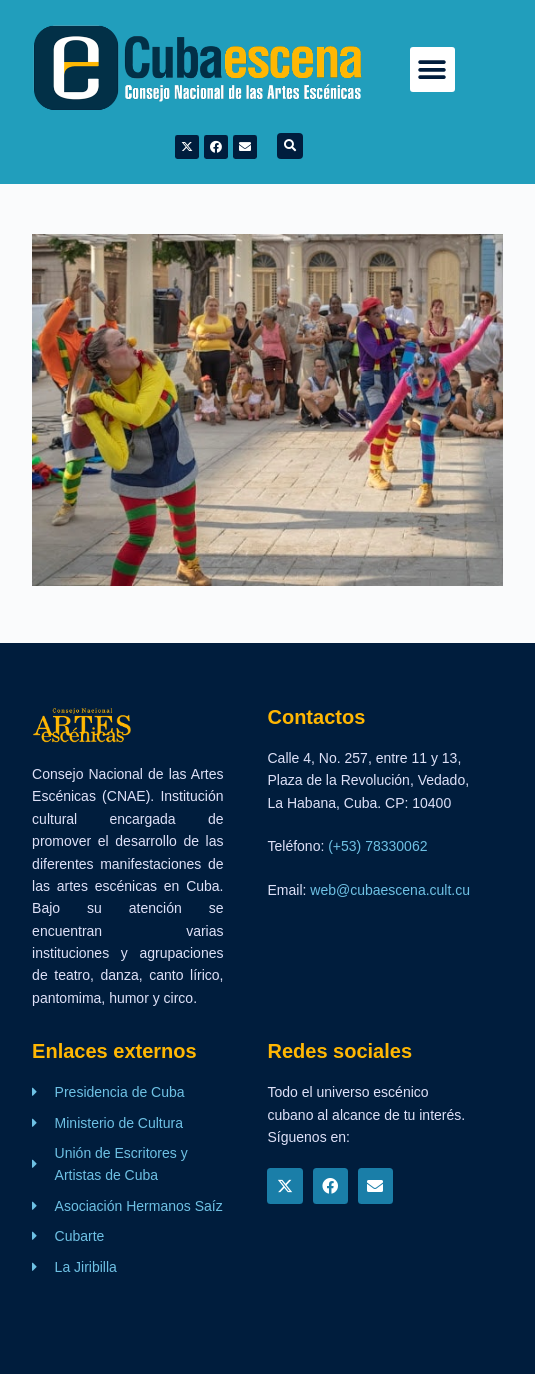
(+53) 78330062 (377, 846)
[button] (432, 69)
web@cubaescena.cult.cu (390, 890)
